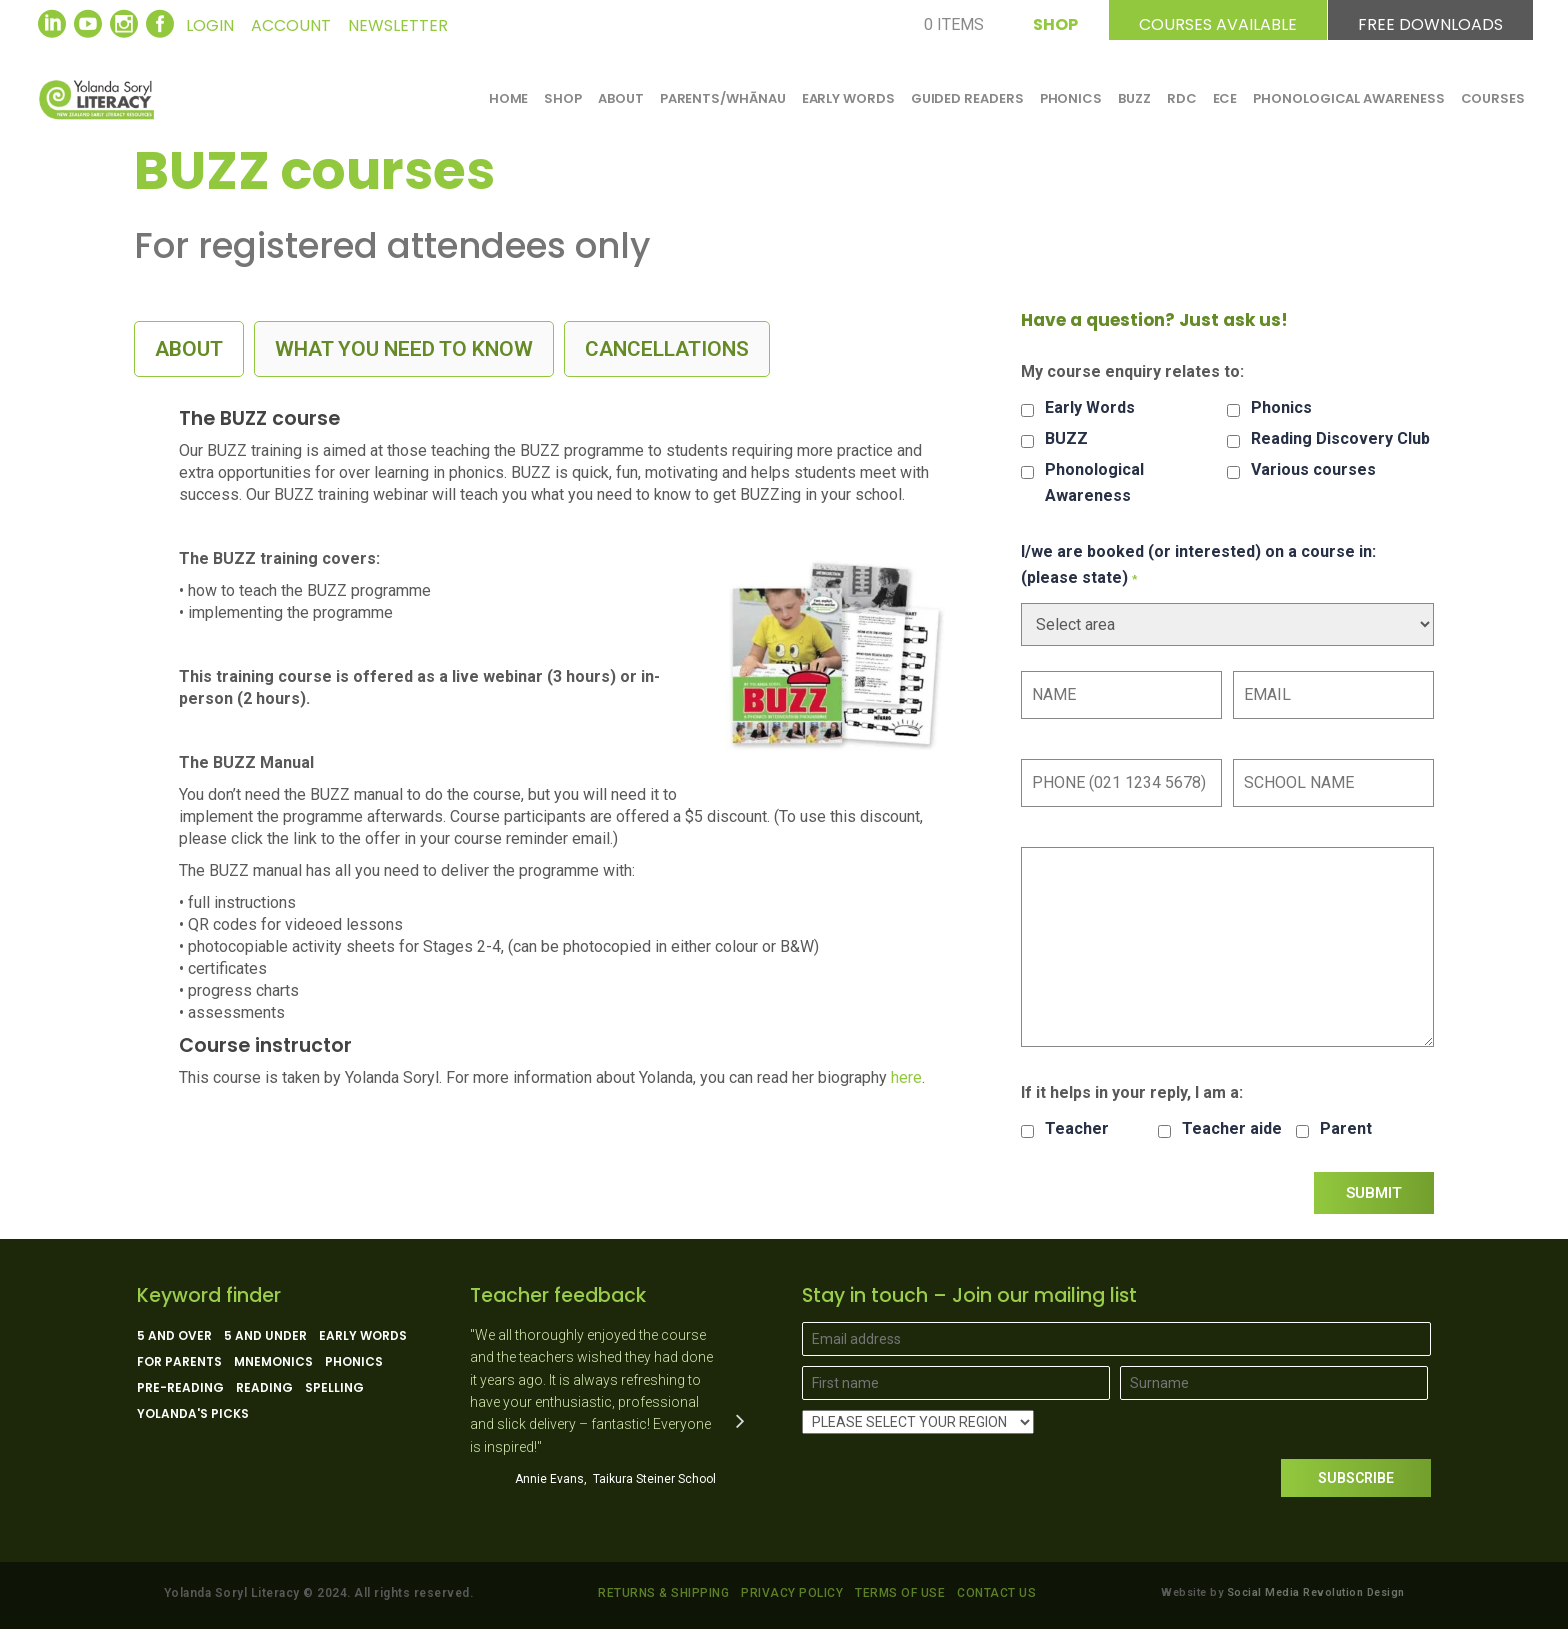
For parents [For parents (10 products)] (179, 1362)
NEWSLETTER (398, 25)
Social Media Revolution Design (1316, 1592)
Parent (1346, 1128)
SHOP (1055, 21)
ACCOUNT (291, 25)
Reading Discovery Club (1340, 438)
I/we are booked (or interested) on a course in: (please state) (1198, 564)
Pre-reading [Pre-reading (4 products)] (180, 1388)
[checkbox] (1027, 410)
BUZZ (1066, 438)
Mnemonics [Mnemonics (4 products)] (273, 1362)
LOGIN (210, 25)
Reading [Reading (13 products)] (264, 1388)
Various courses (1313, 469)
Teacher (1077, 1128)
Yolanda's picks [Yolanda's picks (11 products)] (193, 1414)
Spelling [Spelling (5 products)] (334, 1388)
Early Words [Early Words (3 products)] (363, 1336)
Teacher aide (1232, 1128)
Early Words (1090, 407)
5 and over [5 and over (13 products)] (174, 1336)
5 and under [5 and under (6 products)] (265, 1336)
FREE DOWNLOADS (1430, 21)
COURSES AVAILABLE (1218, 21)
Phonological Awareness (1094, 482)
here (906, 1077)
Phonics (1281, 407)
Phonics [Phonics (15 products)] (354, 1362)
